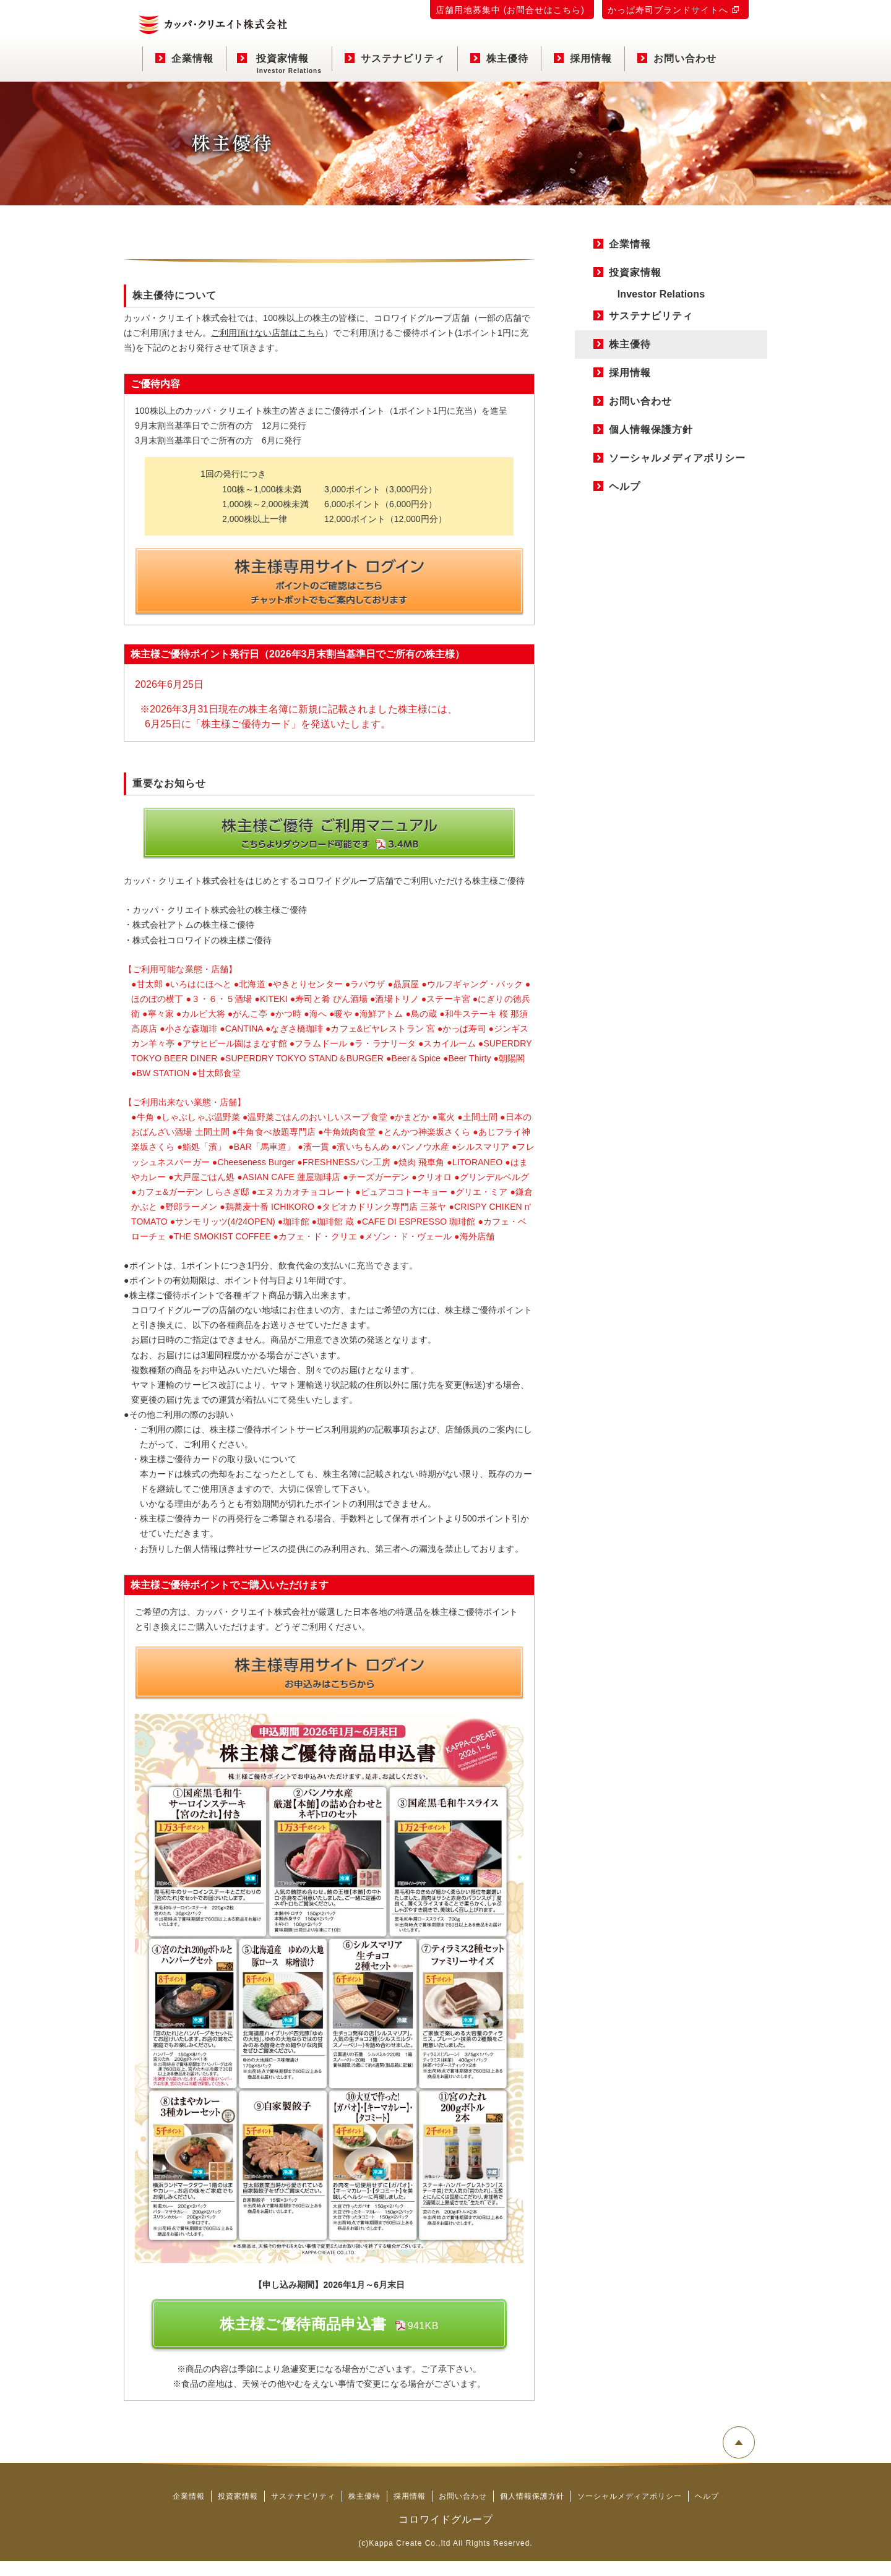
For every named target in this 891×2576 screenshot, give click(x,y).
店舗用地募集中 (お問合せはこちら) (510, 10)
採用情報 (583, 58)
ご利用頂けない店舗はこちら (268, 333)
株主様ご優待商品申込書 (329, 2338)
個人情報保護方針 (651, 429)
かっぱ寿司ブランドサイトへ (668, 10)
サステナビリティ (395, 58)
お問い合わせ (677, 58)
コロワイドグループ (445, 2534)
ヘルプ (624, 486)
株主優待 (499, 58)
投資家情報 (279, 62)
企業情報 (184, 58)
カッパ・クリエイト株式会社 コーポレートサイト (213, 24)
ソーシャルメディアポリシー (677, 458)
